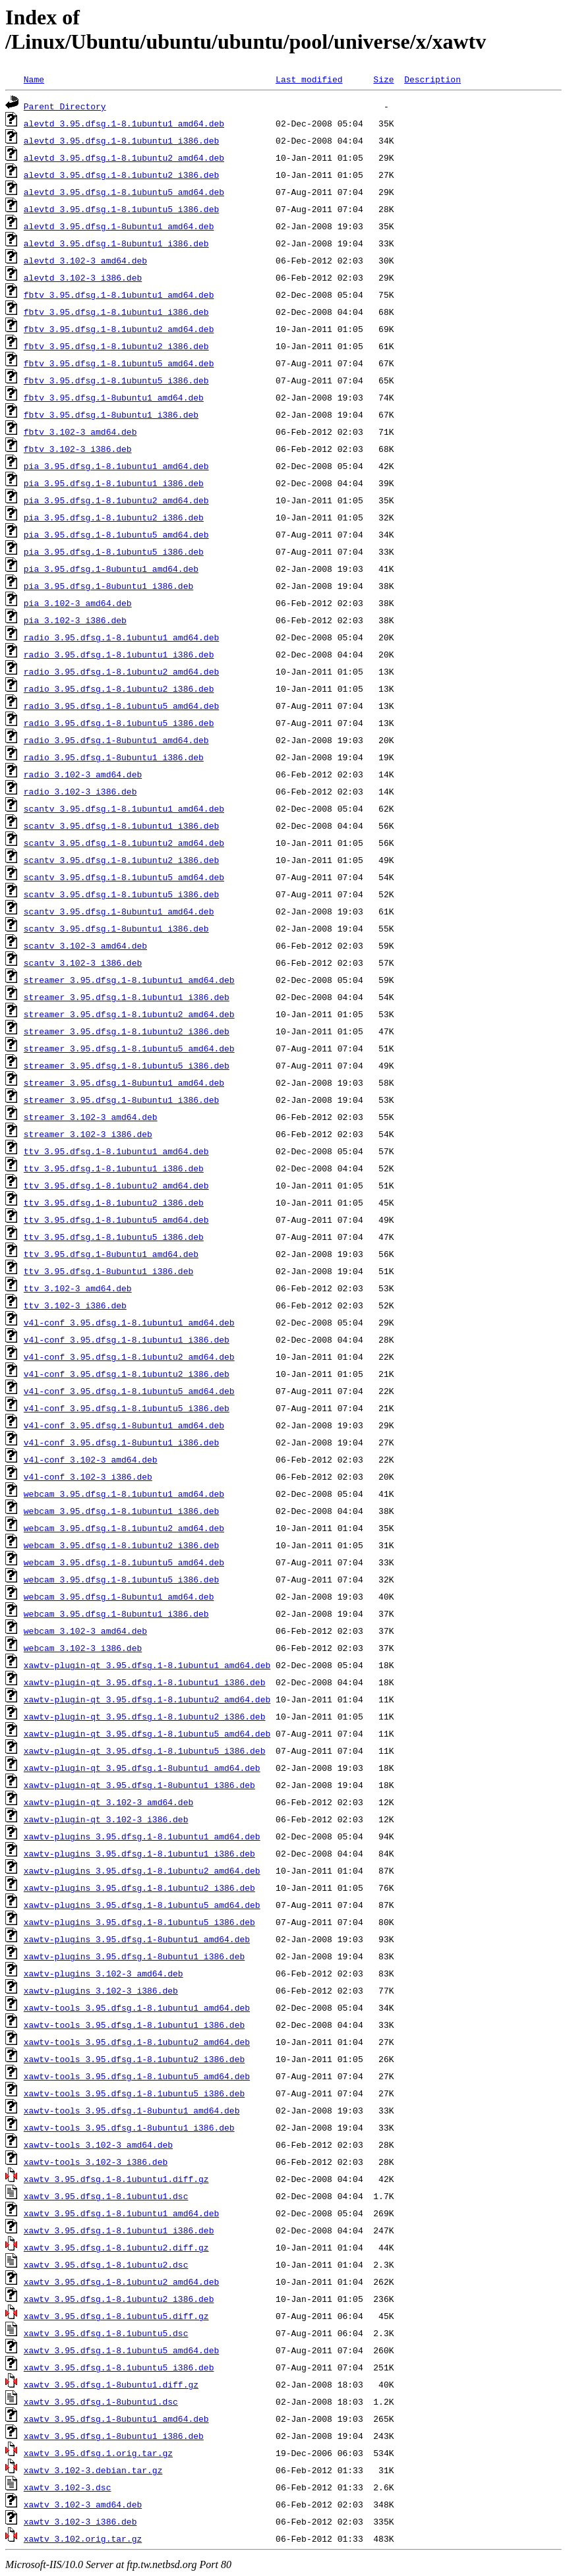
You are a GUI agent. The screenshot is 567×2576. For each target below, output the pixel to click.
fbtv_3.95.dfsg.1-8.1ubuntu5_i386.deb (116, 380)
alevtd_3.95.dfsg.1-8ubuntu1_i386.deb (116, 243)
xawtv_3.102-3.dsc (67, 2487)
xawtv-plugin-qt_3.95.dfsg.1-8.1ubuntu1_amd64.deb (147, 1665)
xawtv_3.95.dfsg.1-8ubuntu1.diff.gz (111, 2384)
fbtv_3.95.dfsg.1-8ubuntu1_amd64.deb (114, 397)
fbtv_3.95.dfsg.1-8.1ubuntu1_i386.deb (116, 312)
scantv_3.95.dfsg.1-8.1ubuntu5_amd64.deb (124, 877)
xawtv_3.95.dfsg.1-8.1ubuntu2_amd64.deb (121, 2281)
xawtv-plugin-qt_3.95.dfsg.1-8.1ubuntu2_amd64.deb (147, 1699)
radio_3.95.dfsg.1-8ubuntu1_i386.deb (114, 757)
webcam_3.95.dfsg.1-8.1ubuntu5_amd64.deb (124, 1562)
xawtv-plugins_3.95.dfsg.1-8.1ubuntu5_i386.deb (139, 1922)
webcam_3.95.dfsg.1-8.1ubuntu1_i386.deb (121, 1511)
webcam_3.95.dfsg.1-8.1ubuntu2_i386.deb (121, 1545)
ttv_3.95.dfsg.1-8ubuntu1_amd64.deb (111, 1254)
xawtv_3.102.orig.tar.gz (83, 2538)
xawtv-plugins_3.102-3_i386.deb (101, 1990)
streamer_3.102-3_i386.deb (88, 1134)
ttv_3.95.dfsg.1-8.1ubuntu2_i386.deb (114, 1202)
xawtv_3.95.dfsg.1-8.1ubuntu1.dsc (106, 2196)
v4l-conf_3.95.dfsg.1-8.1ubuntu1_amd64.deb (129, 1322)
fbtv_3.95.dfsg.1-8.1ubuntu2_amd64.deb (119, 329)
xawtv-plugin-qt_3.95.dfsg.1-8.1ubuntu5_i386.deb (145, 1750)
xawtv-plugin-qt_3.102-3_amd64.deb (108, 1802)
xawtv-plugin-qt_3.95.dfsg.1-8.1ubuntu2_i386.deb (145, 1716)
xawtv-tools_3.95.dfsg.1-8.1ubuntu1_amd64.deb (137, 2007)
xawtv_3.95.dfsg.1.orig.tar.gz (98, 2453)
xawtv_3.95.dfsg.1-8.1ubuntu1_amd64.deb (121, 2213)
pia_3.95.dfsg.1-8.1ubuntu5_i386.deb (114, 551)
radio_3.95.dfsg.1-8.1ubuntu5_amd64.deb (121, 706)
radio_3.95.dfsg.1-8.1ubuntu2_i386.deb (119, 688)
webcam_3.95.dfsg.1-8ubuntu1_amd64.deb (119, 1596)
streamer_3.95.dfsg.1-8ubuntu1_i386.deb (121, 1100)
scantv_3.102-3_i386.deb (83, 962)
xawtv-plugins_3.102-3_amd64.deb (103, 1973)
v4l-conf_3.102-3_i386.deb (88, 1476)
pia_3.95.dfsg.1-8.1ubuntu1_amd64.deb (116, 466)
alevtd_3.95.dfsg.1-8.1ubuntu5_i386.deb (121, 209)
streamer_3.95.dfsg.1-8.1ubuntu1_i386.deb (126, 997)
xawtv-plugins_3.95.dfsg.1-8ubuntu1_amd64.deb (137, 1939)
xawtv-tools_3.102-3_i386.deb (95, 2162)
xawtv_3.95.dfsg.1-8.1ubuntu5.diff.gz (116, 2316)
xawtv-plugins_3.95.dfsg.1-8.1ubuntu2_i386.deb (139, 1887)
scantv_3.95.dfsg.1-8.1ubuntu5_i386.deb (121, 894)
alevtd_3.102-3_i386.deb (83, 277)
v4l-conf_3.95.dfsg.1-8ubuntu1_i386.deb (121, 1442)
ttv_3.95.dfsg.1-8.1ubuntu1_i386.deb (114, 1168)
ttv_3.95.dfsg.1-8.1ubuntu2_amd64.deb (116, 1185)
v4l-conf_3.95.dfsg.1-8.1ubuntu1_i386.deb (126, 1339)
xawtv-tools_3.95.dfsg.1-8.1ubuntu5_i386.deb (134, 2093)
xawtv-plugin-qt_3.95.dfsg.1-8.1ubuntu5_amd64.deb (147, 1733)
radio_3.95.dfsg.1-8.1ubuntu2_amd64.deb (121, 671)
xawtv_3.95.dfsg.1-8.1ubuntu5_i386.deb (119, 2367)
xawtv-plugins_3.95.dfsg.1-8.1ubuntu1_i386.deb (139, 1853)
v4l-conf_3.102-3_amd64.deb (91, 1459)
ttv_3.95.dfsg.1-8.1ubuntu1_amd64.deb (116, 1151)
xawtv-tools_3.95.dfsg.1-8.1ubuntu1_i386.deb (134, 2024)
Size (383, 79)
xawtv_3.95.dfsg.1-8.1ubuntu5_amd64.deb (121, 2350)
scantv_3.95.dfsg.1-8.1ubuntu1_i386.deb (121, 825)
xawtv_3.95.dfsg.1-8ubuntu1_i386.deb (114, 2436)
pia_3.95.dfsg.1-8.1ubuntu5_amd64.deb (116, 534)
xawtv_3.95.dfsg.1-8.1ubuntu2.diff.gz (116, 2247)
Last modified (309, 79)
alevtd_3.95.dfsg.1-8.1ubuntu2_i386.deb (121, 175)
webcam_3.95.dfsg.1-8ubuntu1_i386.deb (116, 1613)
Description (432, 79)
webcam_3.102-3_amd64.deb (85, 1631)
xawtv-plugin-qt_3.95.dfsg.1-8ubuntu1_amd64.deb (142, 1768)
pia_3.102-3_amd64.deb (78, 603)
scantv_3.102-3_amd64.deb (85, 945)
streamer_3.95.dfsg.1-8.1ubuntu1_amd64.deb (129, 980)
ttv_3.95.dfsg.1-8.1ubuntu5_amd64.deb (116, 1219)
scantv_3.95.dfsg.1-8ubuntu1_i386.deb (116, 928)
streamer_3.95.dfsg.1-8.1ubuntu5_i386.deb (126, 1065)
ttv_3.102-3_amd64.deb (78, 1288)
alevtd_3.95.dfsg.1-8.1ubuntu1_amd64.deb (124, 123)
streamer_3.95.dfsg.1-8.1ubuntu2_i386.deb (126, 1031)
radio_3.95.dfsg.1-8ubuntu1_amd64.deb (116, 740)
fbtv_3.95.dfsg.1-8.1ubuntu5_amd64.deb (119, 363)
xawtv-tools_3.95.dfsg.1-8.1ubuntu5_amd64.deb (137, 2076)
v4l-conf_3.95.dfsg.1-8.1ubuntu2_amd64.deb (129, 1356)
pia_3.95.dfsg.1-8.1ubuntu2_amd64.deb (116, 500)
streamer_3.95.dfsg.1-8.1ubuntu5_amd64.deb (129, 1048)
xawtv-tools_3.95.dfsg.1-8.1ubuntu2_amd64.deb (137, 2042)
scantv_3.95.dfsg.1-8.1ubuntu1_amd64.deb (124, 808)
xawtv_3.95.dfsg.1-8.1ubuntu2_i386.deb (119, 2299)
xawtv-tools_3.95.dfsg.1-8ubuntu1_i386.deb (129, 2127)
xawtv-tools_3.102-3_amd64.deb (98, 2144)
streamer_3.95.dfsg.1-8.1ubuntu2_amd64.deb (129, 1014)
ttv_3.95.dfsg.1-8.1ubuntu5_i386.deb (114, 1237)
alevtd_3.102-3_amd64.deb (85, 260)
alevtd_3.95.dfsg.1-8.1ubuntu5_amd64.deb (124, 192)
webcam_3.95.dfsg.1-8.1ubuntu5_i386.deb (121, 1579)
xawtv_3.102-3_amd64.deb (83, 2504)
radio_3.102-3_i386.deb (80, 791)
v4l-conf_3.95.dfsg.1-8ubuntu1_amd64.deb (124, 1425)
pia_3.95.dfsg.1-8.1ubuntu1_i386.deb (114, 483)
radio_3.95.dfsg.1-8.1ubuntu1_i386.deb (119, 654)
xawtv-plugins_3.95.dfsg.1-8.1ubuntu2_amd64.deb (142, 1870)
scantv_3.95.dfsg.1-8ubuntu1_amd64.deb (119, 911)
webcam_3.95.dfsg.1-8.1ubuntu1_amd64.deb (124, 1493)
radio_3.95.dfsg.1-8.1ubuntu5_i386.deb (119, 723)
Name (34, 79)
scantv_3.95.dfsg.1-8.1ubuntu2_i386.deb (121, 860)
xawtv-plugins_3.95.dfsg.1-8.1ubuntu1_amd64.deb (142, 1836)
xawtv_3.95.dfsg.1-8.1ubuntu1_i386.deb (119, 2230)
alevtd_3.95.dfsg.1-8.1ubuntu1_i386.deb (121, 140)
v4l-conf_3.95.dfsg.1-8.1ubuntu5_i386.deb (126, 1408)
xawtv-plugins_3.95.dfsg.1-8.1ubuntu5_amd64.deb (142, 1905)
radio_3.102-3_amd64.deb (83, 774)
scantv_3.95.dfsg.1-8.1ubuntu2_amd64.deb (124, 843)
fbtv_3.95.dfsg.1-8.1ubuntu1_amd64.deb (119, 294)
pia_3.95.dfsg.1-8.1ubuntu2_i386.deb (114, 517)
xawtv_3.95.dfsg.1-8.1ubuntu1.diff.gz (116, 2179)
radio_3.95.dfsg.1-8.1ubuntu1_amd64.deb (121, 637)
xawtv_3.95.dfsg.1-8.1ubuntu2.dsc (106, 2264)
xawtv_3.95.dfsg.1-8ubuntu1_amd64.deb (116, 2418)
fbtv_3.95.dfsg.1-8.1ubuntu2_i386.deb (116, 346)
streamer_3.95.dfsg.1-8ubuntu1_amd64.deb (124, 1082)
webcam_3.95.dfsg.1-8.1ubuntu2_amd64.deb (124, 1528)
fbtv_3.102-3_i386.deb (78, 449)
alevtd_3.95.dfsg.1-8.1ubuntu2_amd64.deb (124, 157)
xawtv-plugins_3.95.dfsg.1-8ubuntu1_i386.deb (134, 1956)
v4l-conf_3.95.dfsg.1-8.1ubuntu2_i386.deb (126, 1374)
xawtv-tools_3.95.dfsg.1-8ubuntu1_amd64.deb (132, 2110)
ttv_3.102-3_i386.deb (75, 1305)
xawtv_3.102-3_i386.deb (80, 2521)
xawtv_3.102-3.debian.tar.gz (93, 2470)
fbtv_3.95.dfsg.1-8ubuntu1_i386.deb (111, 414)
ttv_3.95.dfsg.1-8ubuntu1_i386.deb (108, 1271)
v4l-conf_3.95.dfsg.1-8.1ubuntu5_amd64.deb (129, 1391)
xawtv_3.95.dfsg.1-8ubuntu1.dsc (101, 2401)
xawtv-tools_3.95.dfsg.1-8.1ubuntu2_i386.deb (134, 2059)
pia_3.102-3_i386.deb (75, 620)
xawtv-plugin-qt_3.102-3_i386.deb (106, 1819)
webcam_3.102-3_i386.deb (83, 1648)
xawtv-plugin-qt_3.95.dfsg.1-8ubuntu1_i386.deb (139, 1785)
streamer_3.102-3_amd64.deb (91, 1117)
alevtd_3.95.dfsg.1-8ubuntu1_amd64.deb (119, 226)
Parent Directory (65, 106)
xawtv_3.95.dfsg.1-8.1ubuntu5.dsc (106, 2333)
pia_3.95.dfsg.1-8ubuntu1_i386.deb (108, 586)
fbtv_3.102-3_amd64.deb (80, 431)
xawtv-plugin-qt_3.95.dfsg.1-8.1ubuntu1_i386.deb (145, 1682)
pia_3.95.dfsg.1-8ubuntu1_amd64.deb (111, 568)
